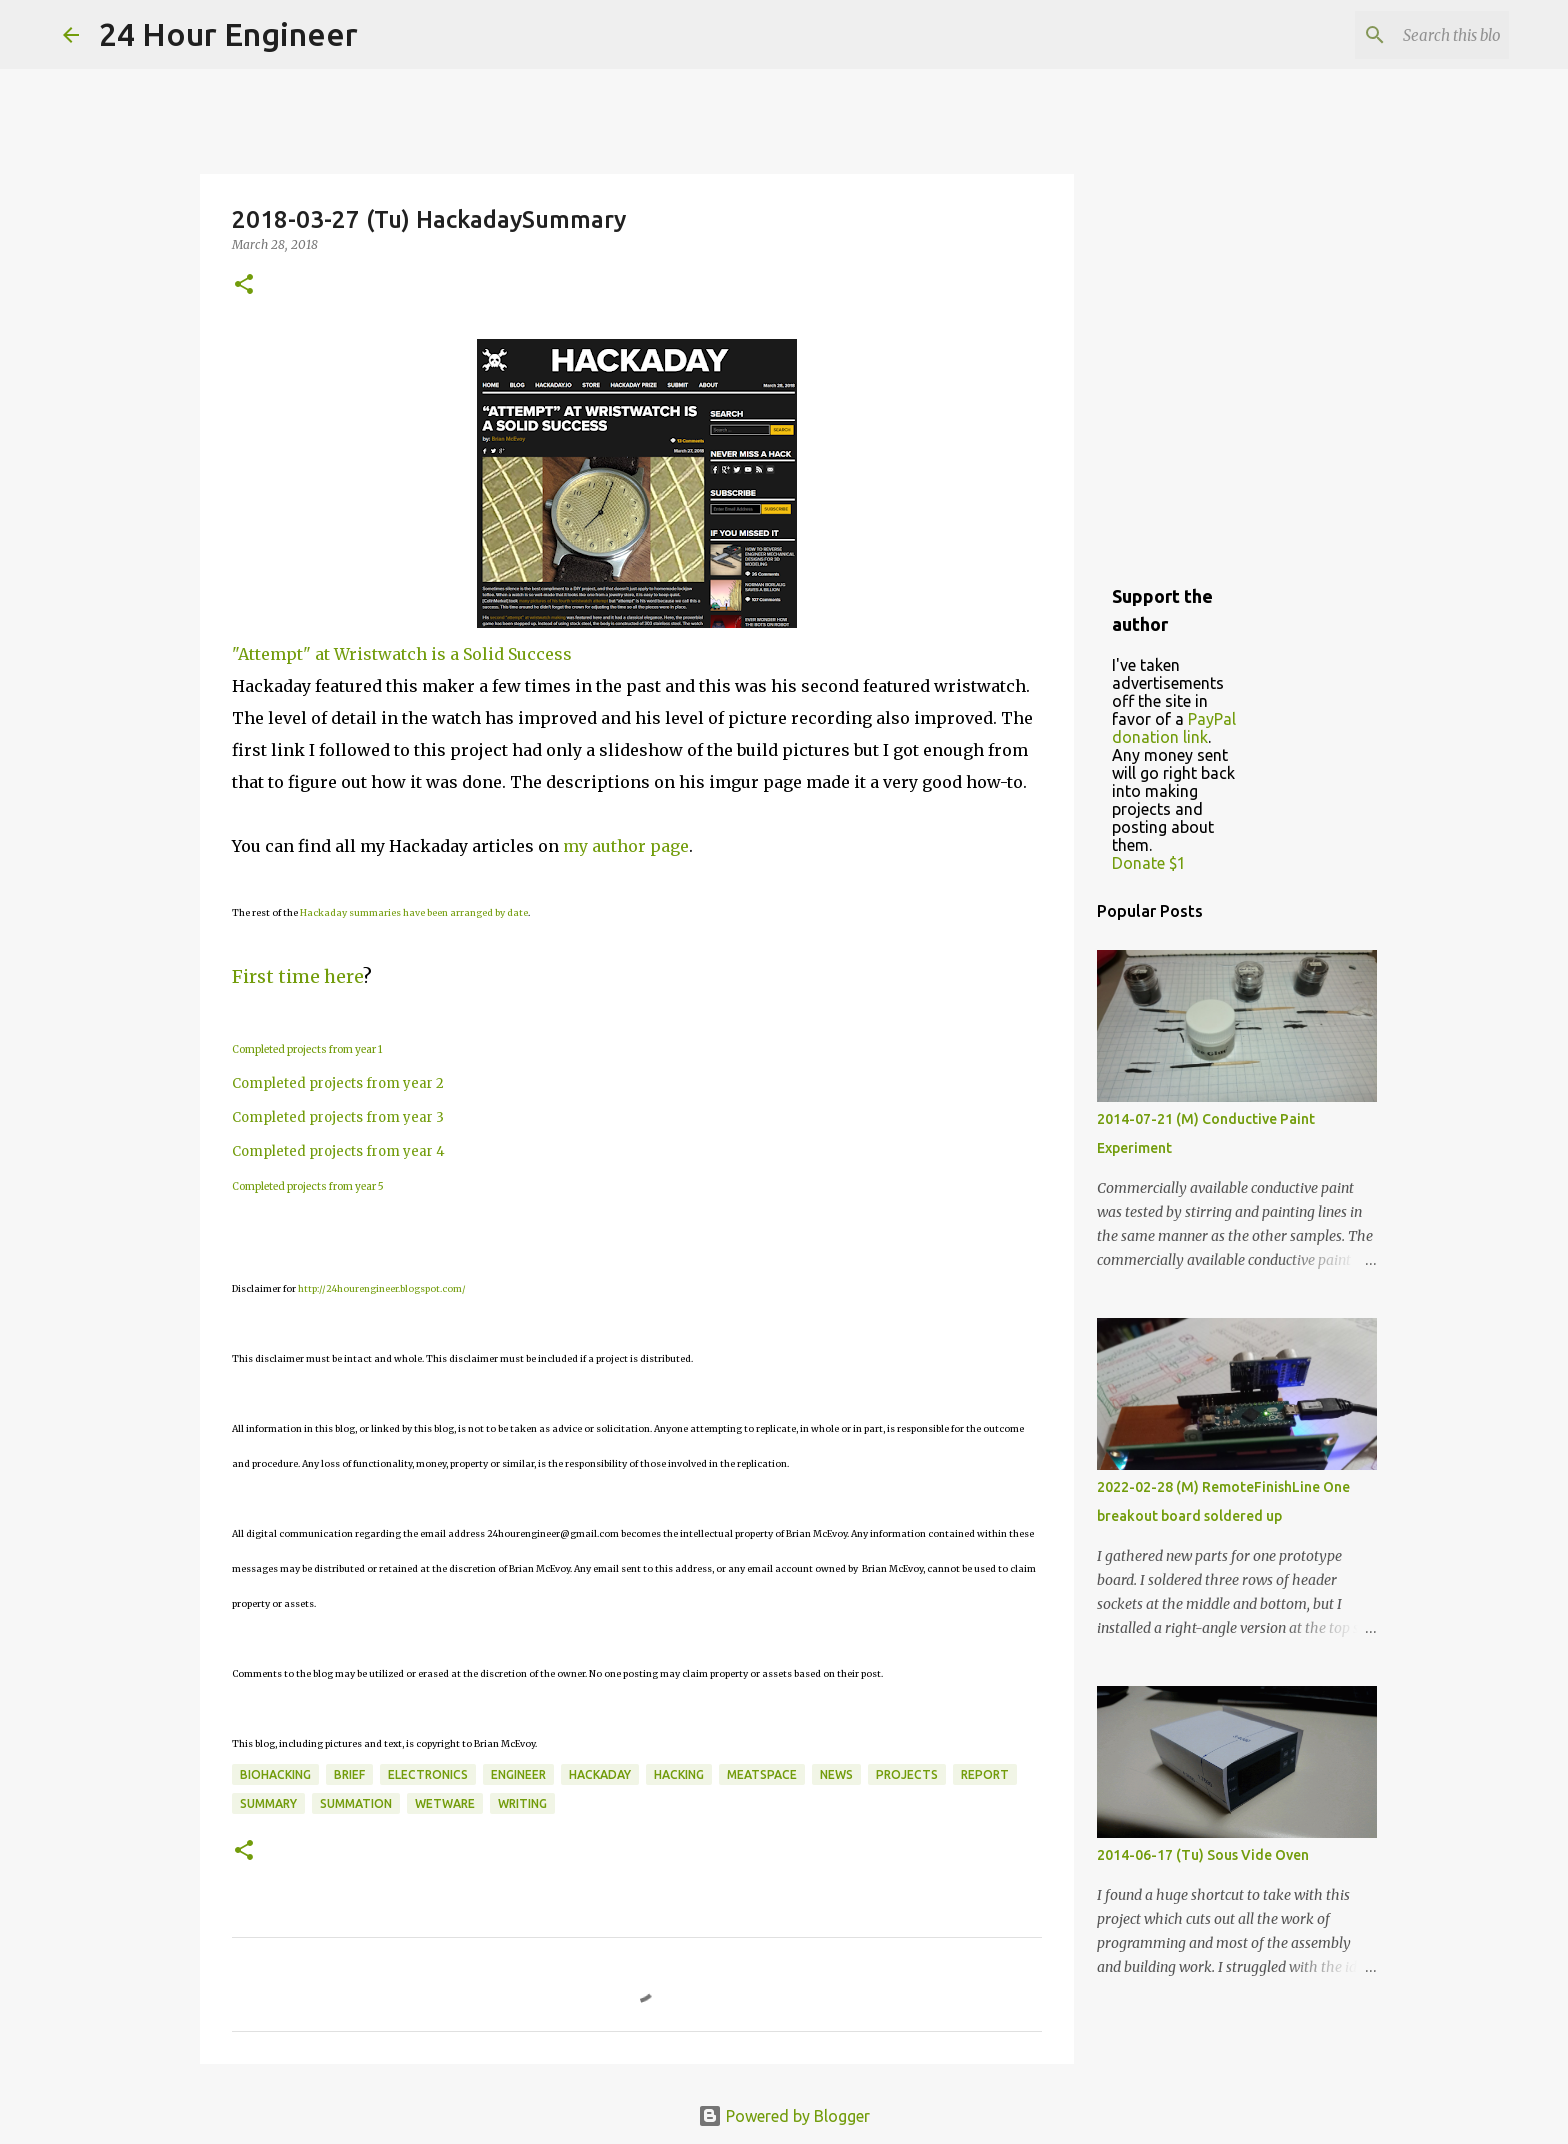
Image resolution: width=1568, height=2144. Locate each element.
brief (349, 1774)
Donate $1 (1149, 863)
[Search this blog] (1404, 35)
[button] (244, 285)
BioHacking (275, 1774)
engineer (518, 1774)
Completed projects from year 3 (338, 1117)
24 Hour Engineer (228, 34)
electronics (428, 1774)
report (985, 1774)
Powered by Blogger (784, 2116)
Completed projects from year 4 (338, 1151)
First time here (297, 976)
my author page (626, 846)
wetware (445, 1803)
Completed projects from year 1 (307, 1049)
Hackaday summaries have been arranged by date (414, 912)
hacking (679, 1774)
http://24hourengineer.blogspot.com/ (382, 1288)
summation (356, 1803)
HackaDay (600, 1774)
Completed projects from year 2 (338, 1083)
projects (907, 1774)
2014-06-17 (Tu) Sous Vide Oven (1203, 1855)
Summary (268, 1803)
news (836, 1774)
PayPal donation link (1174, 728)
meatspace (762, 1774)
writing (522, 1803)
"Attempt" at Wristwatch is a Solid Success (402, 654)
